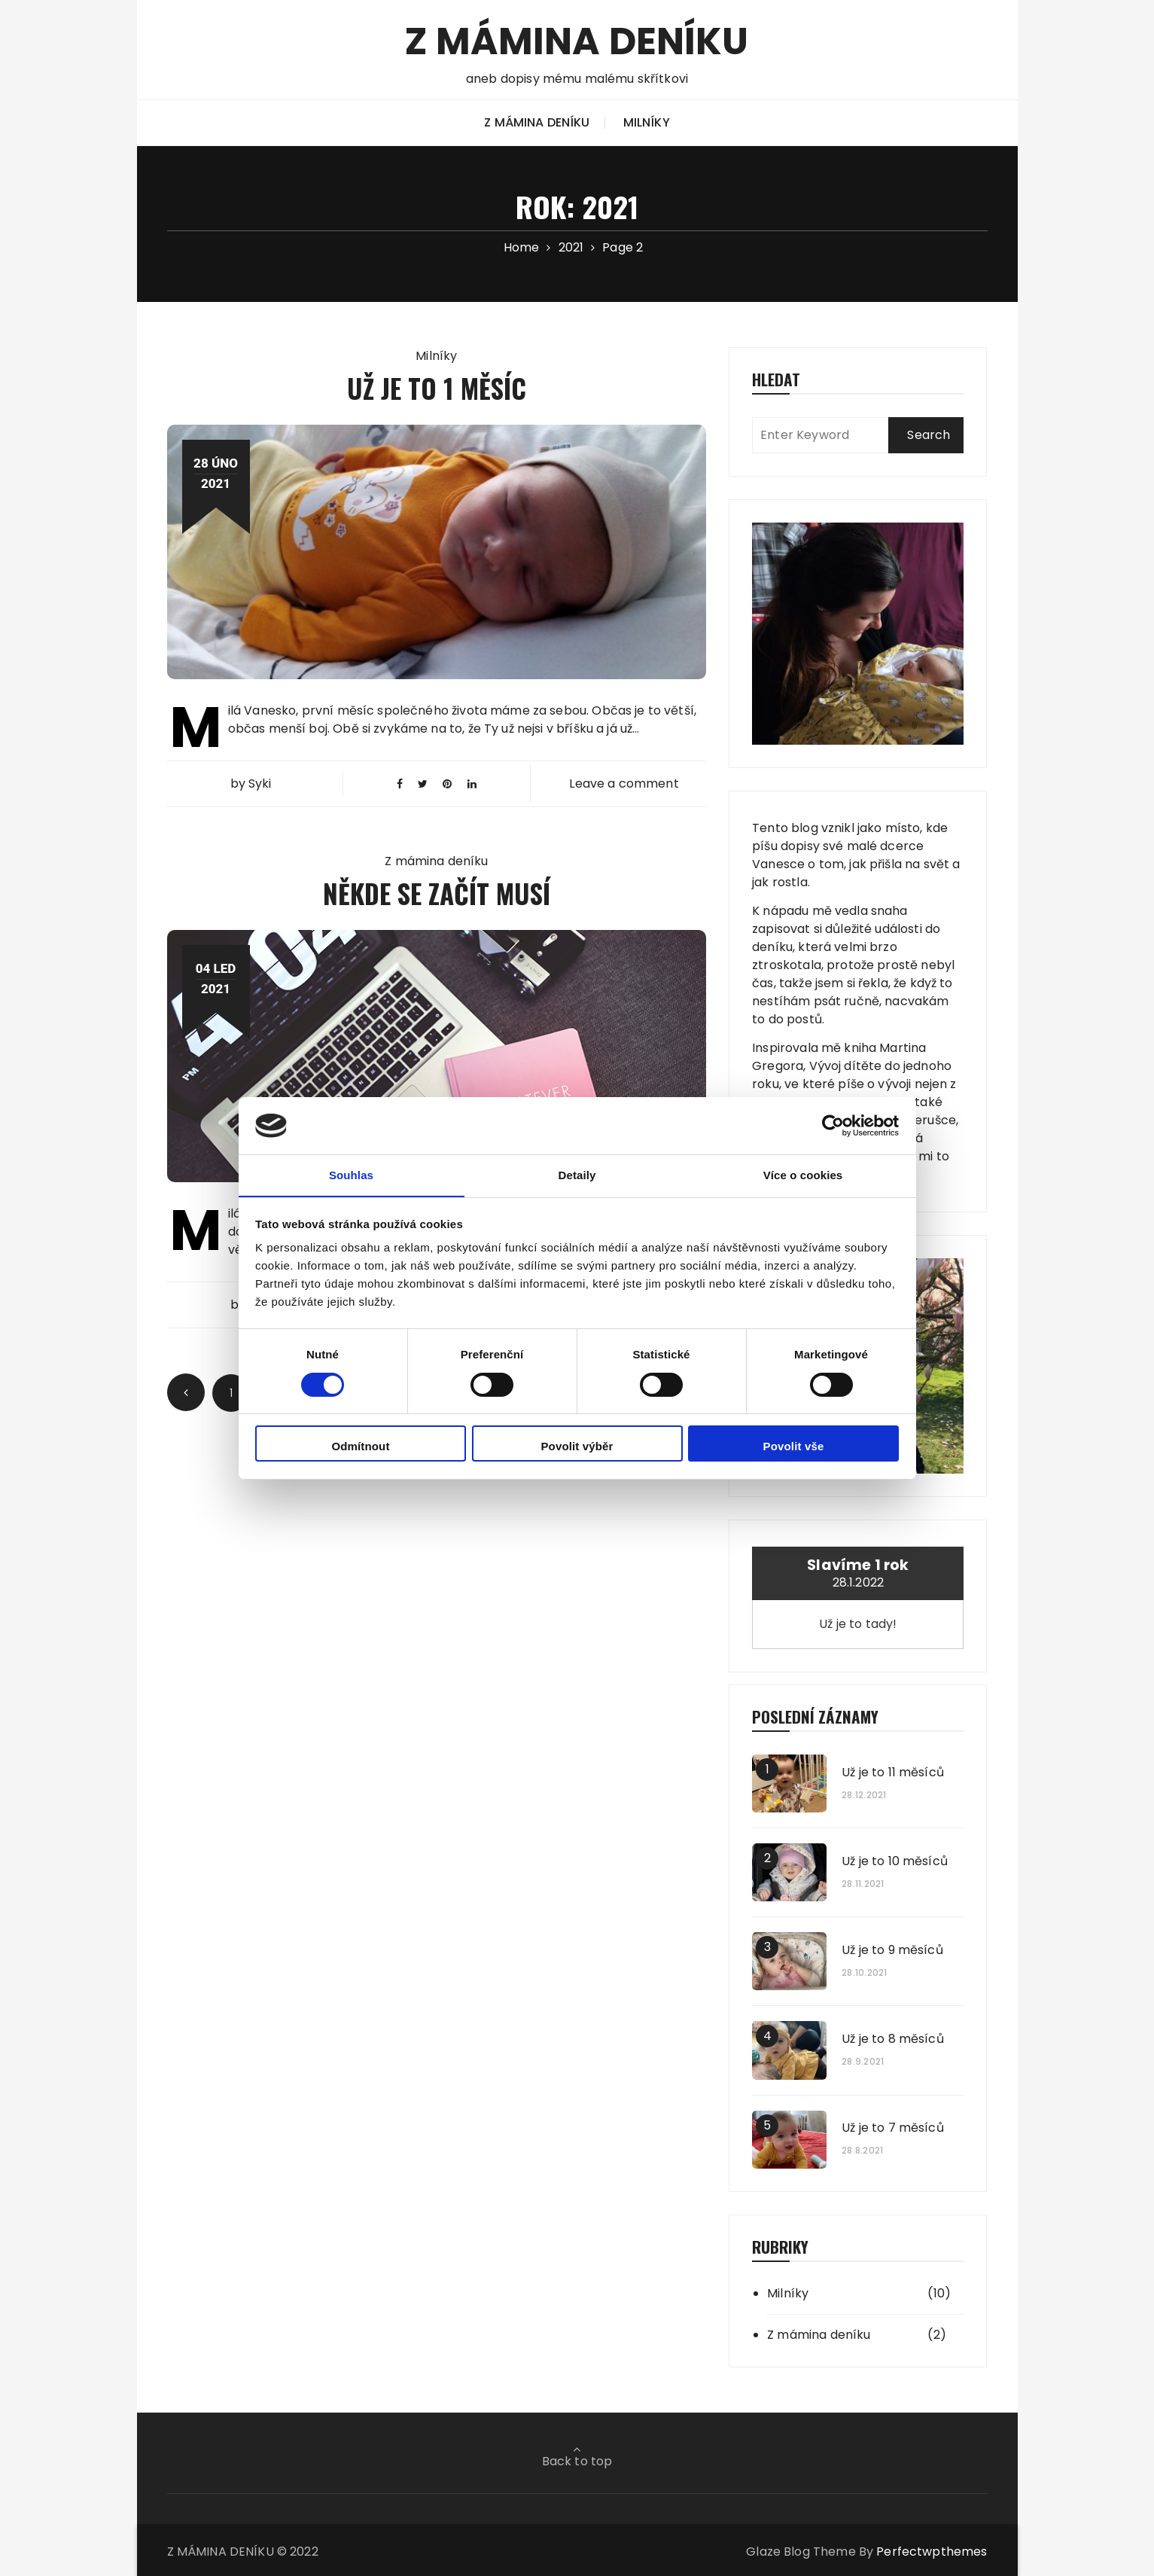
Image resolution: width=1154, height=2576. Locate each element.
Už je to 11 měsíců (893, 1772)
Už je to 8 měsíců (893, 2039)
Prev (186, 1392)
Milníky (646, 122)
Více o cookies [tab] (803, 1175)
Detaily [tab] (577, 1175)
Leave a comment (623, 783)
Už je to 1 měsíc (436, 387)
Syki (260, 783)
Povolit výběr (576, 1446)
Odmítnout (360, 1446)
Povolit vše (793, 1446)
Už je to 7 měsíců (893, 2128)
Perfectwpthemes (931, 2551)
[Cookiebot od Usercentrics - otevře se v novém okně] (833, 1125)
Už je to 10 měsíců (895, 1861)
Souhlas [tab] (351, 1175)
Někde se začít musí (436, 893)
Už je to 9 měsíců (892, 1950)
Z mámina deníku (536, 122)
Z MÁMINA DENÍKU (577, 40)
